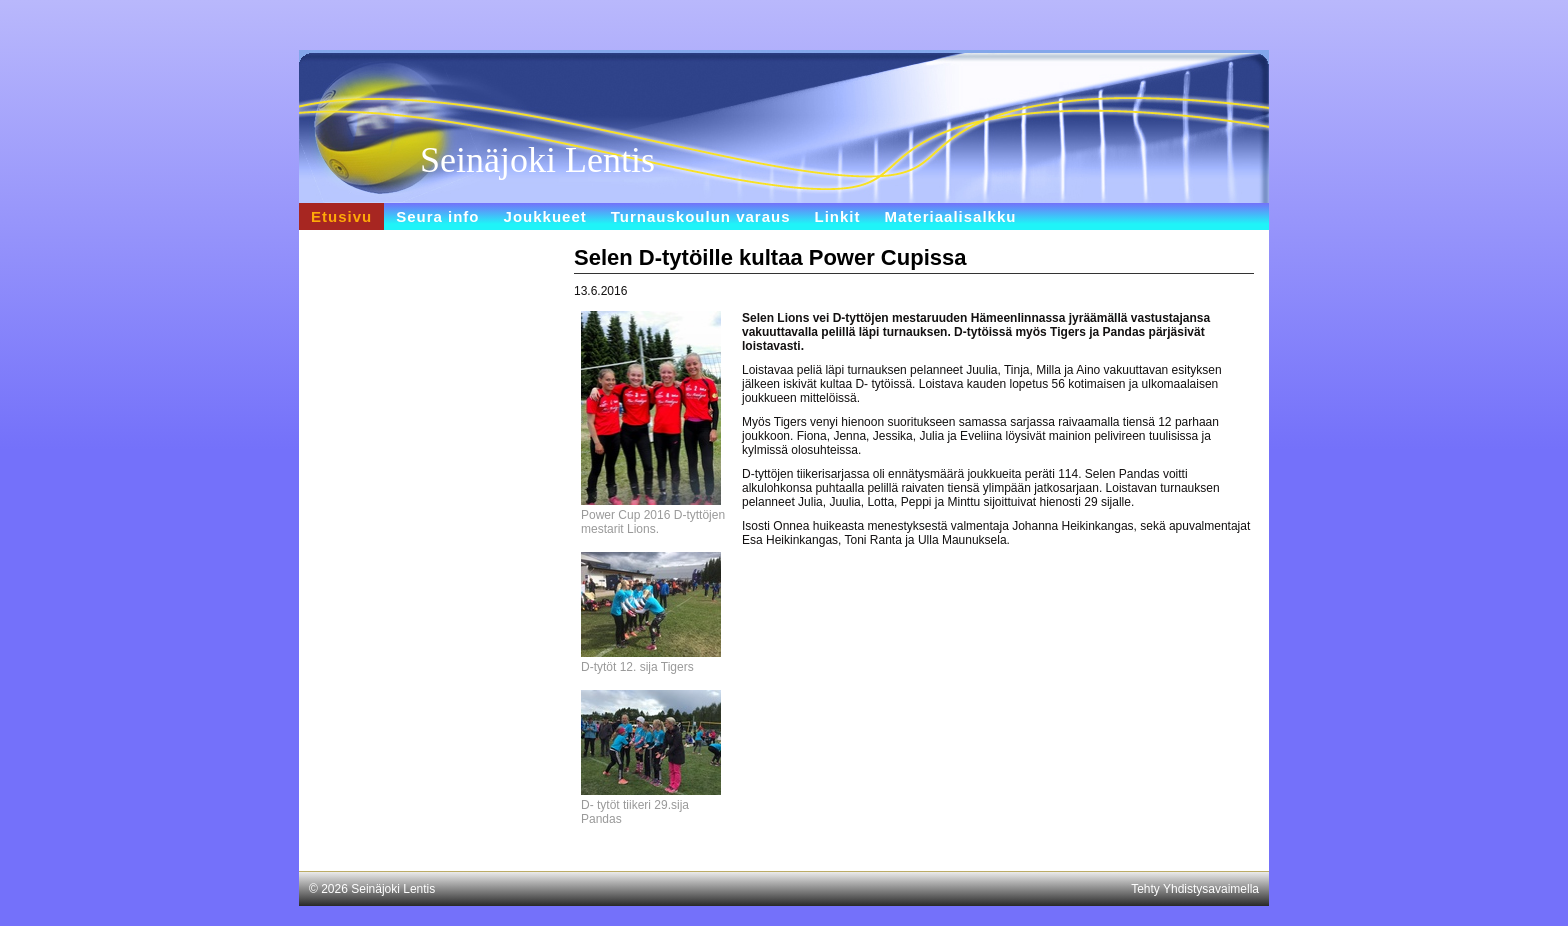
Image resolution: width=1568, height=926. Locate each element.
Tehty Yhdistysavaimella (1195, 889)
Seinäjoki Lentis (537, 160)
